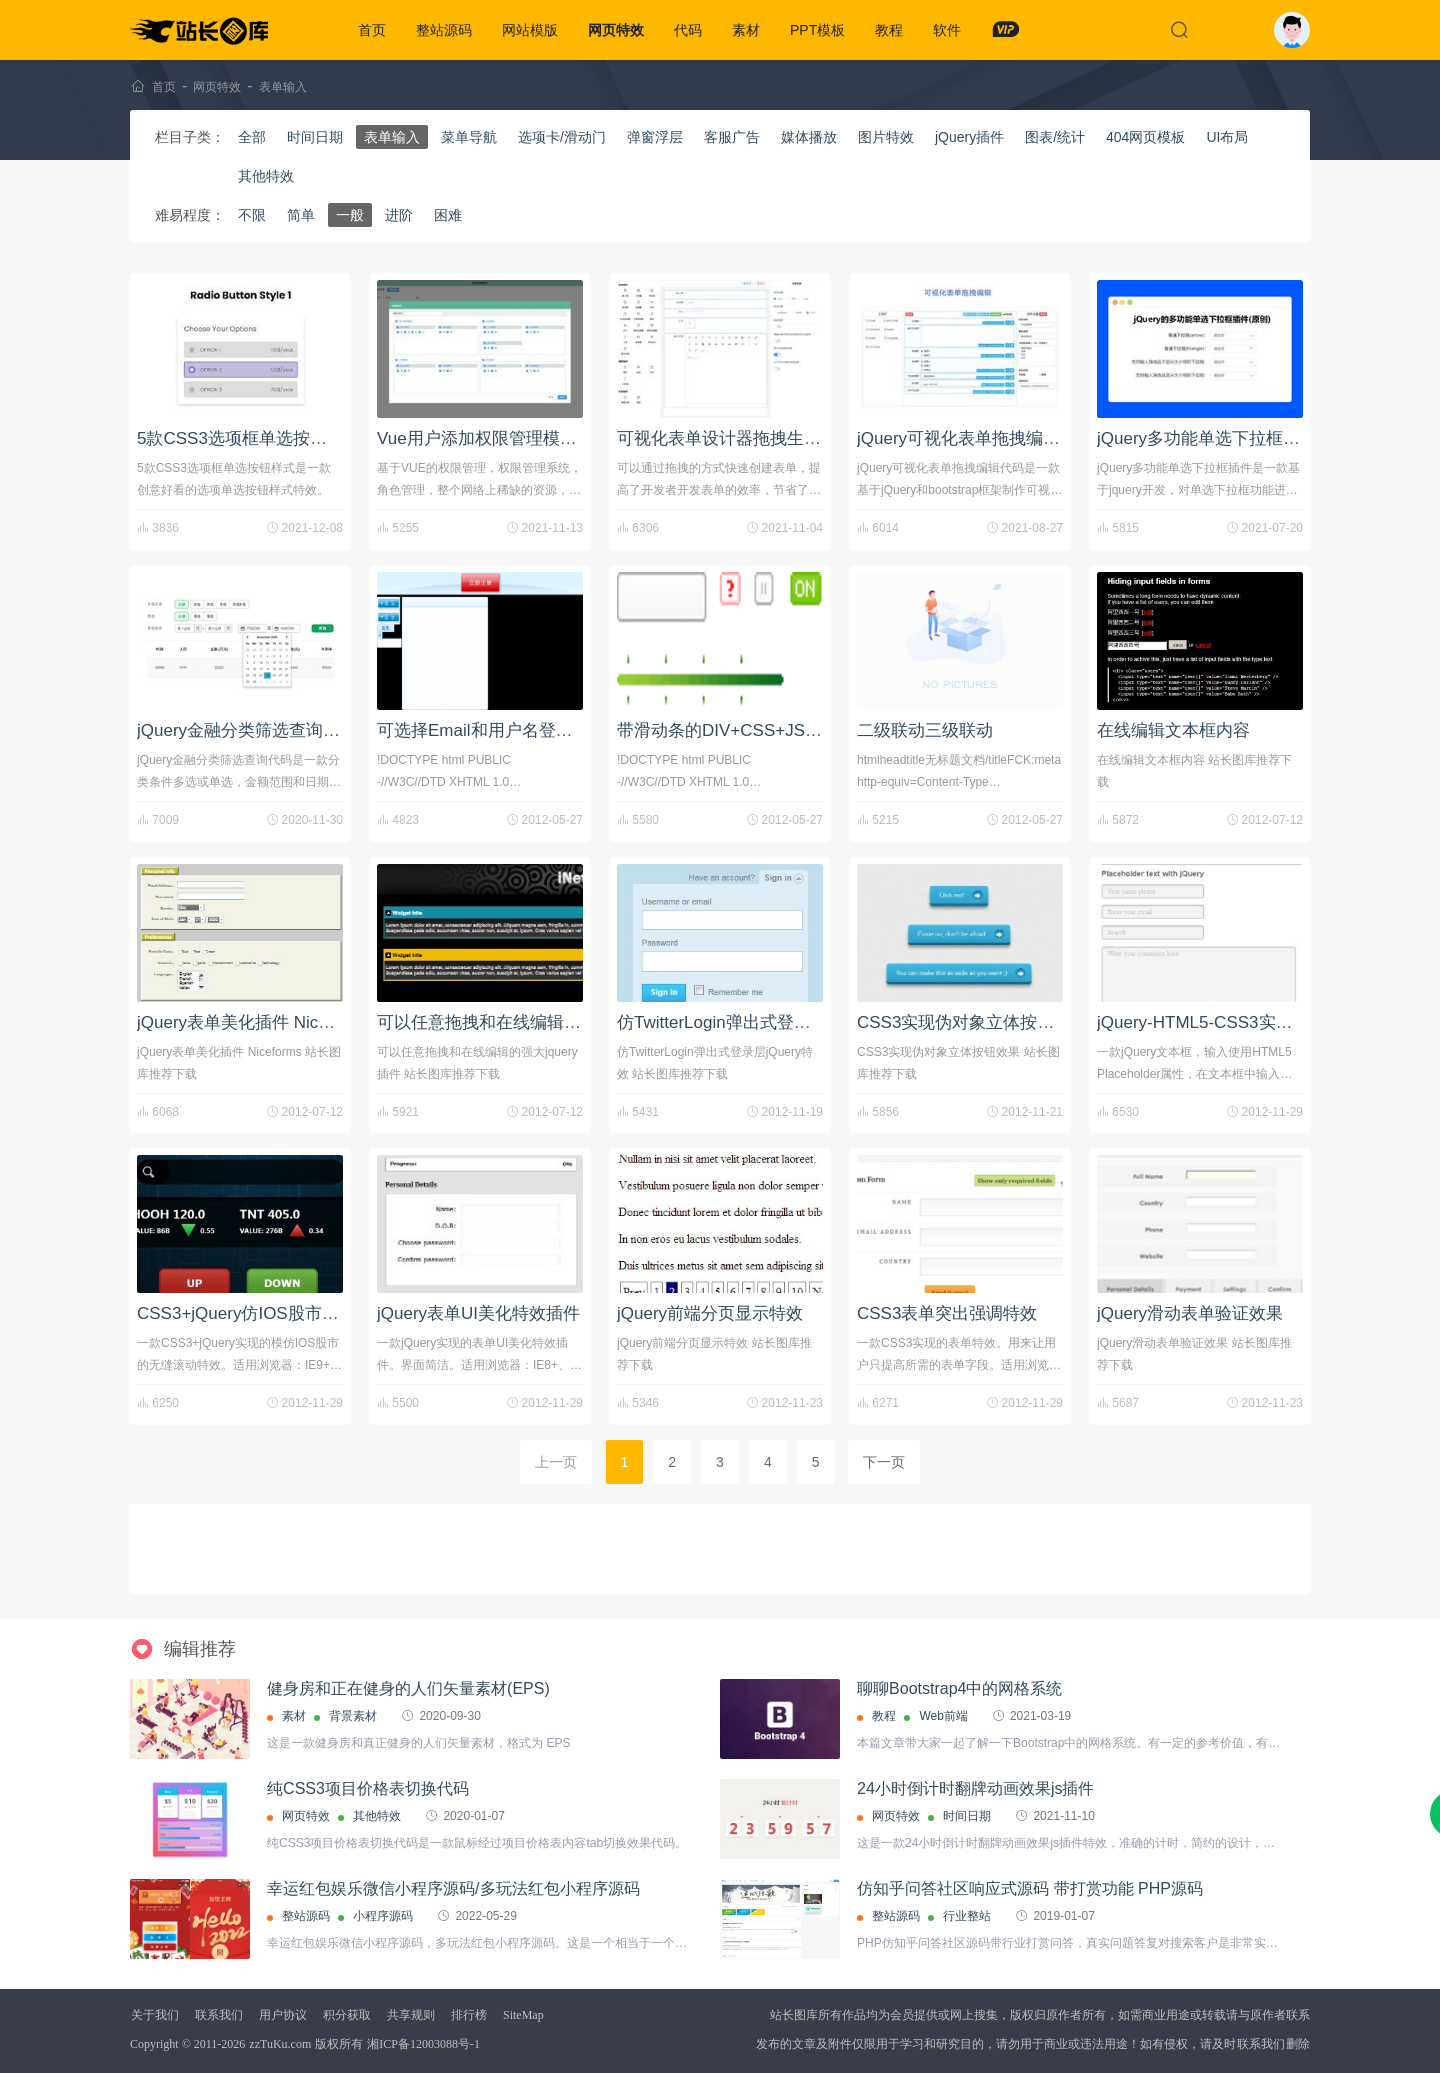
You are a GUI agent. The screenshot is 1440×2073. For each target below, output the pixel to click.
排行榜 (469, 2015)
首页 (372, 30)
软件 (947, 30)
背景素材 (353, 1716)
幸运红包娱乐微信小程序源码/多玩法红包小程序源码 (453, 1888)
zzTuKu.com (280, 2044)
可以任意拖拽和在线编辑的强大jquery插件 (536, 1022)
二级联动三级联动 (925, 730)
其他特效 (266, 176)
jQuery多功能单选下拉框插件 (1207, 438)
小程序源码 (383, 1916)
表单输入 (283, 87)
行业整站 (967, 1916)
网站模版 (530, 30)
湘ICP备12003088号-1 (423, 2044)
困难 (448, 215)
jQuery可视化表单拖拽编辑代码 (975, 438)
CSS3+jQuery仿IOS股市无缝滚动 (263, 1313)
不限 (252, 215)
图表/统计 (1055, 137)
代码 (688, 30)
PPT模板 (817, 30)
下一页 (884, 1462)
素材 (746, 30)
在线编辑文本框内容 (1173, 730)
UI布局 (1227, 137)
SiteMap (523, 2015)
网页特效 (616, 30)
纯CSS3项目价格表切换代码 (368, 1788)
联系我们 (219, 2015)
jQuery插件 (969, 137)
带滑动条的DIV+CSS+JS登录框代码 (753, 730)
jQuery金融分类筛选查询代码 (247, 730)
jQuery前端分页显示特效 (710, 1313)
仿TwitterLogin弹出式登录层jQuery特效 (764, 1022)
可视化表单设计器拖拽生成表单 (736, 438)
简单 (301, 215)
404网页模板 (1145, 137)
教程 (889, 30)
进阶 (399, 215)
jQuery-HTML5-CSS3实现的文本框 (1229, 1022)
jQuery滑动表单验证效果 (1190, 1313)
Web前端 (943, 1716)
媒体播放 (809, 137)
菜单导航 (469, 137)
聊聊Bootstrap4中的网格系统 (959, 1688)
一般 (350, 215)
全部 (252, 137)
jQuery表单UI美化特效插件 (478, 1313)
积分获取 (347, 2015)
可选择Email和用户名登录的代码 (500, 730)
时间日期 (315, 137)
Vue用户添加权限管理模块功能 (494, 438)
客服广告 (732, 137)
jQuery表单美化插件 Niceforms (253, 1022)
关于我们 (155, 2015)
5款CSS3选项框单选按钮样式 (249, 438)
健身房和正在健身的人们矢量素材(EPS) (408, 1688)
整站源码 (444, 30)
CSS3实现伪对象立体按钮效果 (972, 1022)
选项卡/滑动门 (562, 137)
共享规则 (411, 2015)
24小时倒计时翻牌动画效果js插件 (975, 1788)
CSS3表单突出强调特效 (947, 1313)
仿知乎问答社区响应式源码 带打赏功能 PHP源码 (1030, 1888)
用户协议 (283, 2015)
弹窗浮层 (655, 137)
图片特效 (886, 137)
